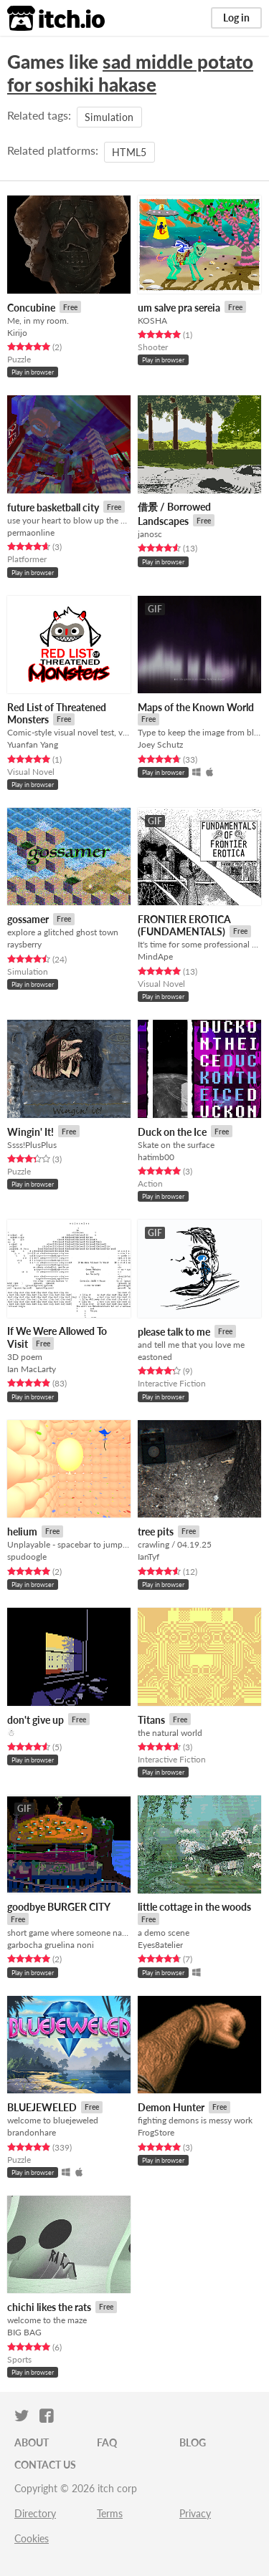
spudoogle (27, 1556)
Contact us (45, 2465)
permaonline (31, 532)
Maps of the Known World (196, 707)
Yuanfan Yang (32, 744)
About (31, 2442)
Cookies (31, 2538)
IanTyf (148, 1556)
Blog (192, 2442)
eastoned (155, 1356)
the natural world (170, 1732)
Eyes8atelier (160, 1944)
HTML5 (129, 152)
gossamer (28, 919)
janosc (150, 534)
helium (22, 1531)
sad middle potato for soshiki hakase (130, 73)
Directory (35, 2513)
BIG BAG (24, 2332)
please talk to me (174, 1332)
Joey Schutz (160, 744)
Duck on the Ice (172, 1132)
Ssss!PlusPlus (32, 1144)
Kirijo (17, 332)
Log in (236, 17)
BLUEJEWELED (42, 2107)
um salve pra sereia (179, 308)
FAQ (107, 2442)
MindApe (155, 956)
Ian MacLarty (31, 1369)
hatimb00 (156, 1157)
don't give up (35, 1720)
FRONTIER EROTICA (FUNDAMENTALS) (184, 925)
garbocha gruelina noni (50, 1944)
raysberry (24, 944)
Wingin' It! (30, 1132)
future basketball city (53, 507)
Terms (110, 2513)
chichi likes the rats (49, 2307)
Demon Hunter (171, 2107)
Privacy (195, 2513)
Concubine (31, 308)
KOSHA (152, 320)
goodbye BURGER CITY (58, 1907)
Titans (151, 1720)
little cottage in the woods (194, 1907)
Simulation (109, 117)
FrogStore (156, 2132)
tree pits (156, 1531)
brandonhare (31, 2132)
